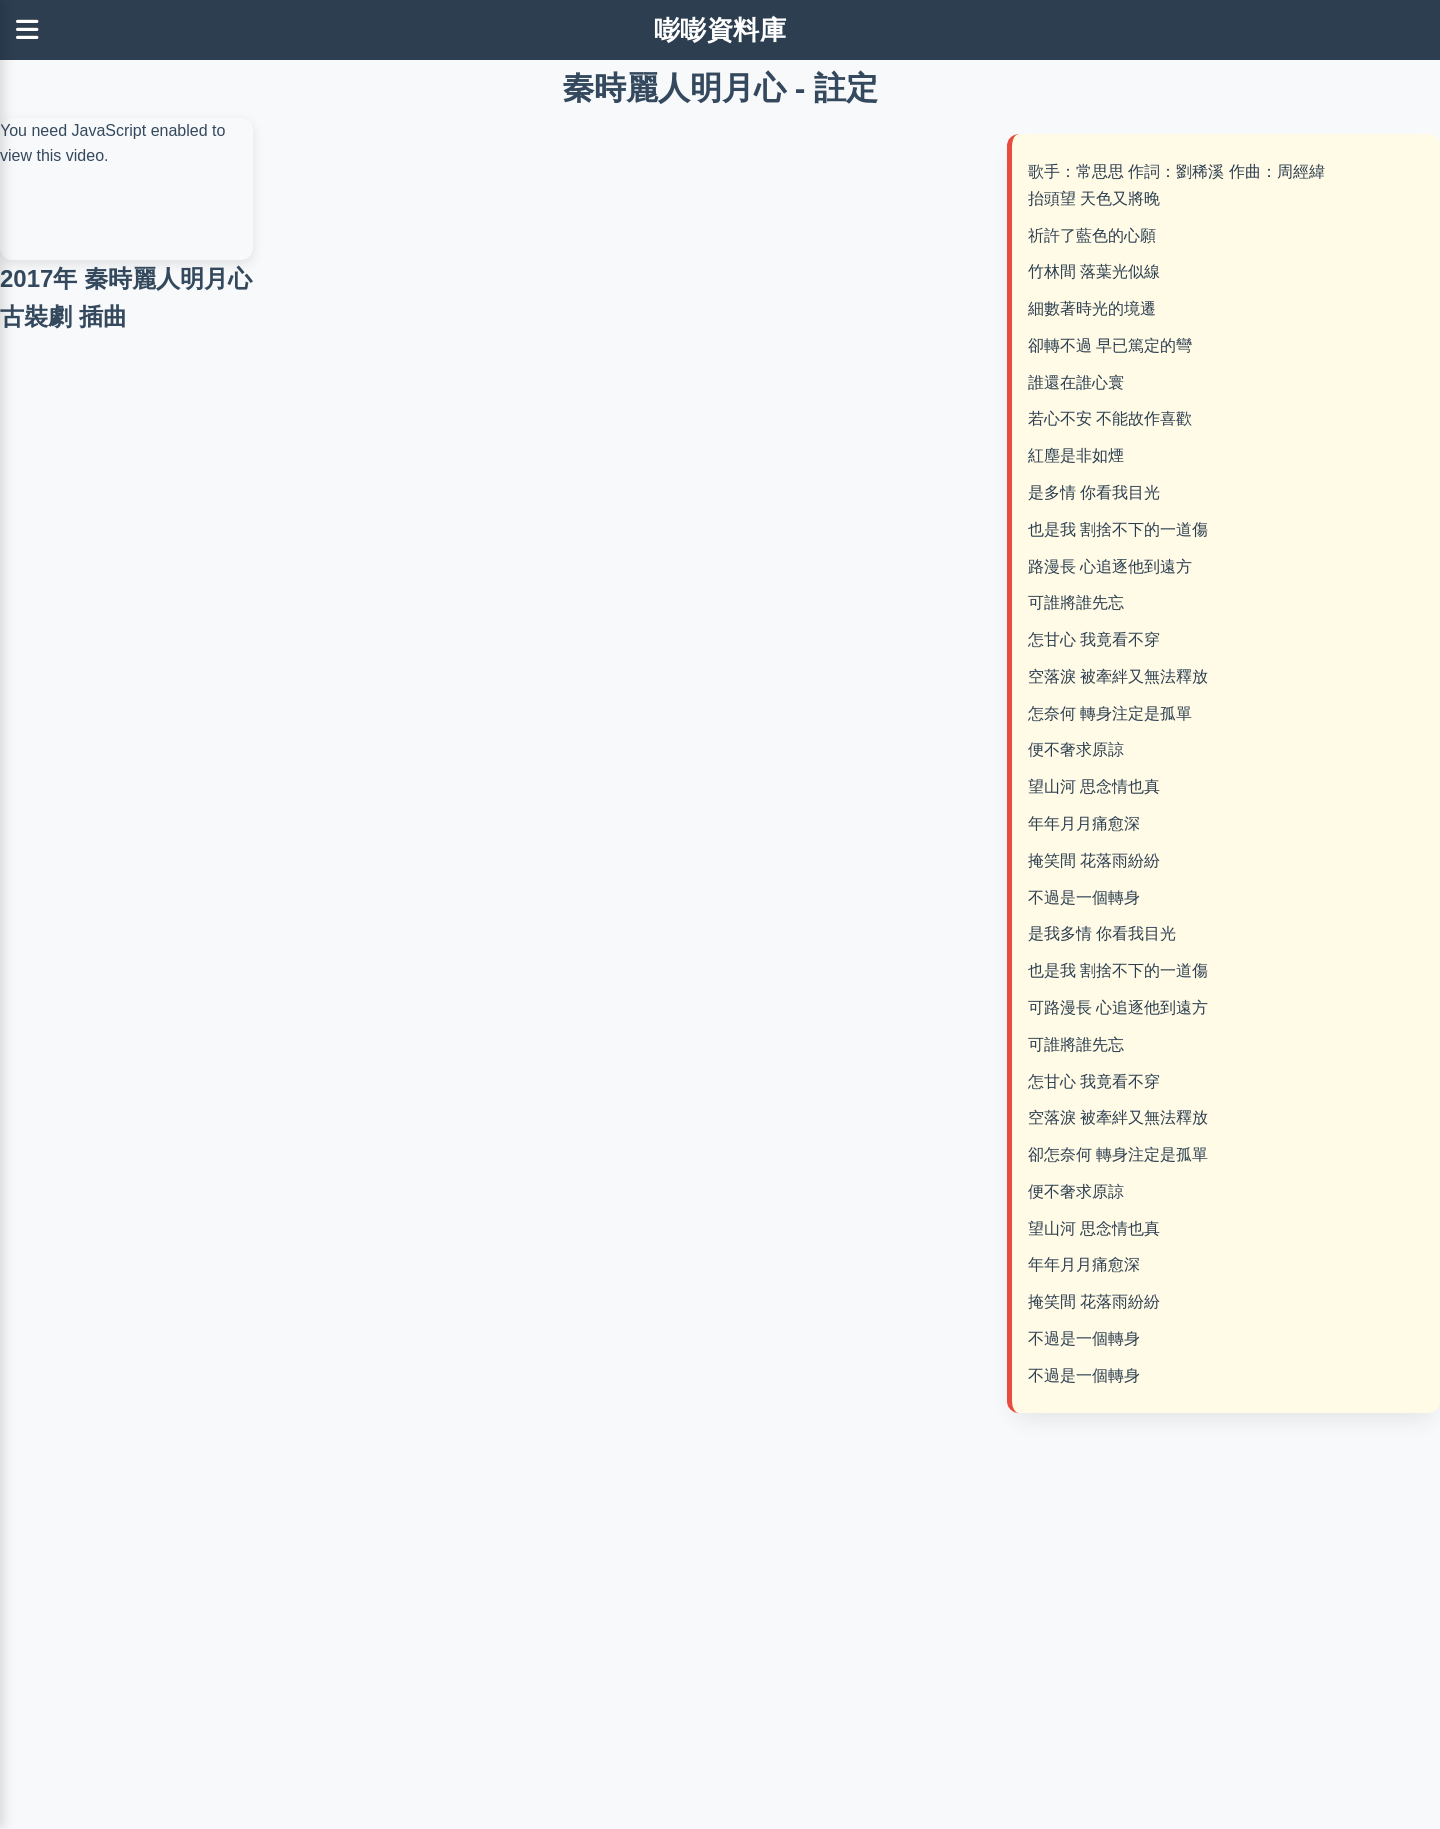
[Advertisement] (630, 268)
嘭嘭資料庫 (720, 30)
